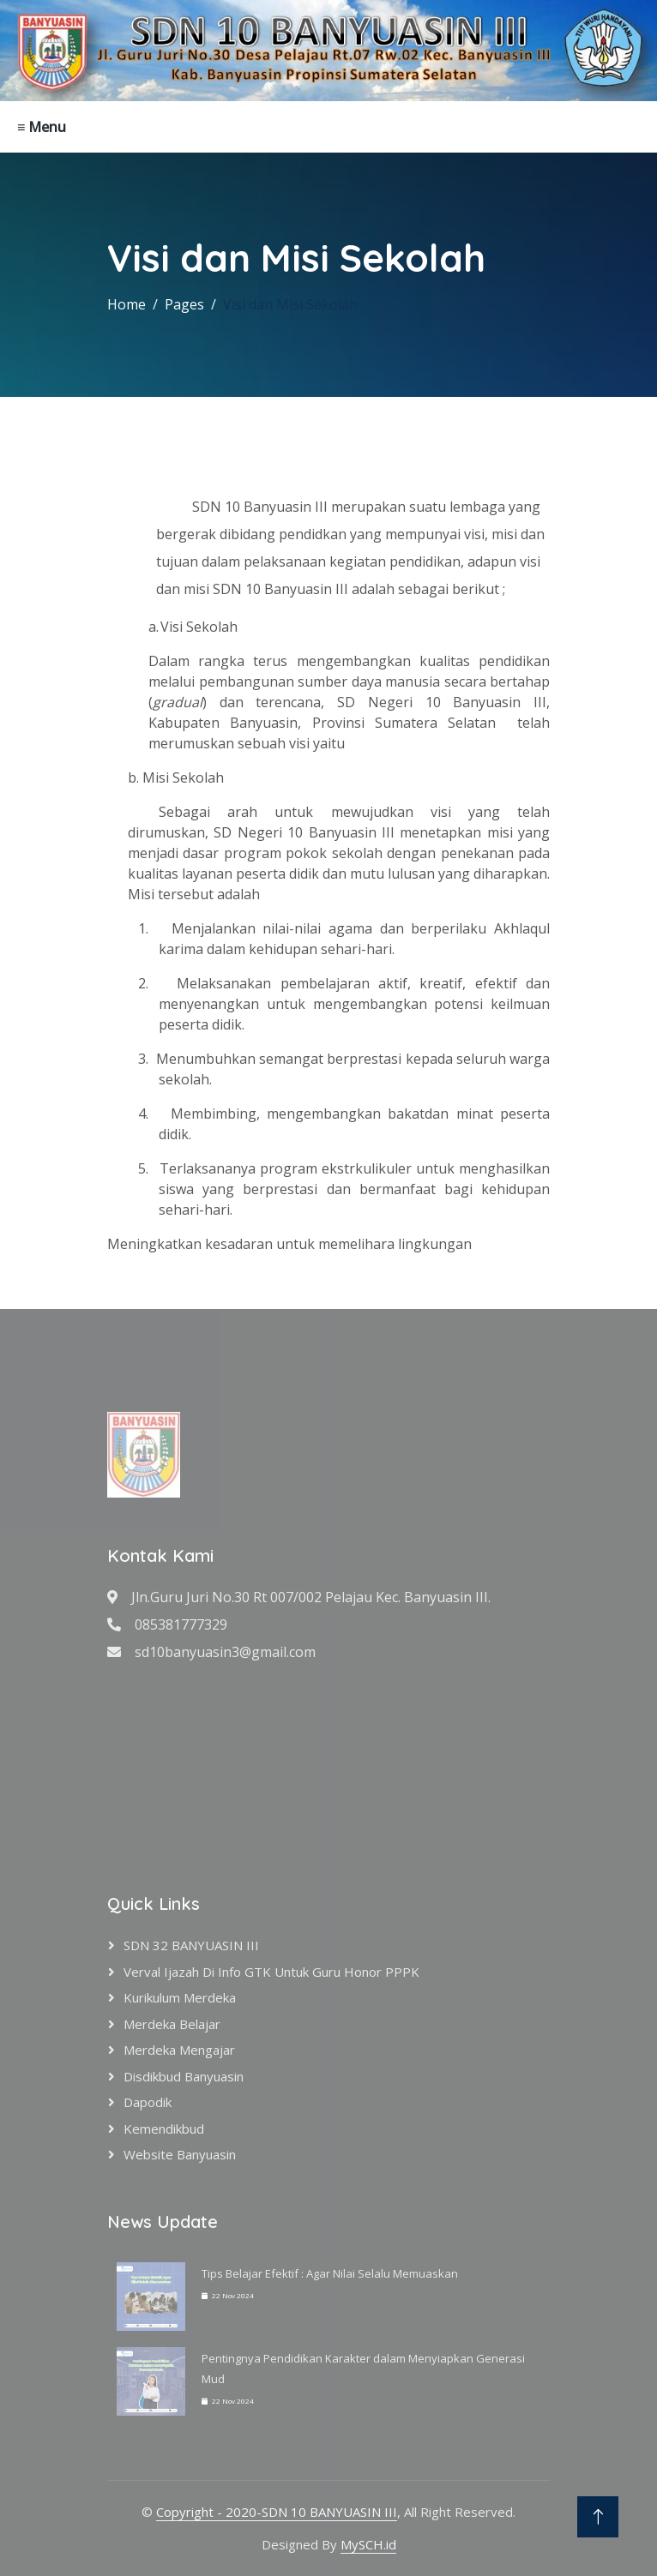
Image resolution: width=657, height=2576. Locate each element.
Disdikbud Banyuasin (184, 2076)
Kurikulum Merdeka (180, 1997)
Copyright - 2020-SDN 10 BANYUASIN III (276, 2511)
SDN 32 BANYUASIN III (191, 1945)
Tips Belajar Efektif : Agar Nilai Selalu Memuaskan (330, 2273)
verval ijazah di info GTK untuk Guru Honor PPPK (271, 1971)
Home (126, 304)
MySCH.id (368, 2544)
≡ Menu (41, 126)
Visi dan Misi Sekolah (290, 304)
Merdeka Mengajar (179, 2049)
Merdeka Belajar (172, 2024)
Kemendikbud (164, 2128)
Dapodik (148, 2102)
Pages (184, 304)
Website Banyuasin (180, 2154)
